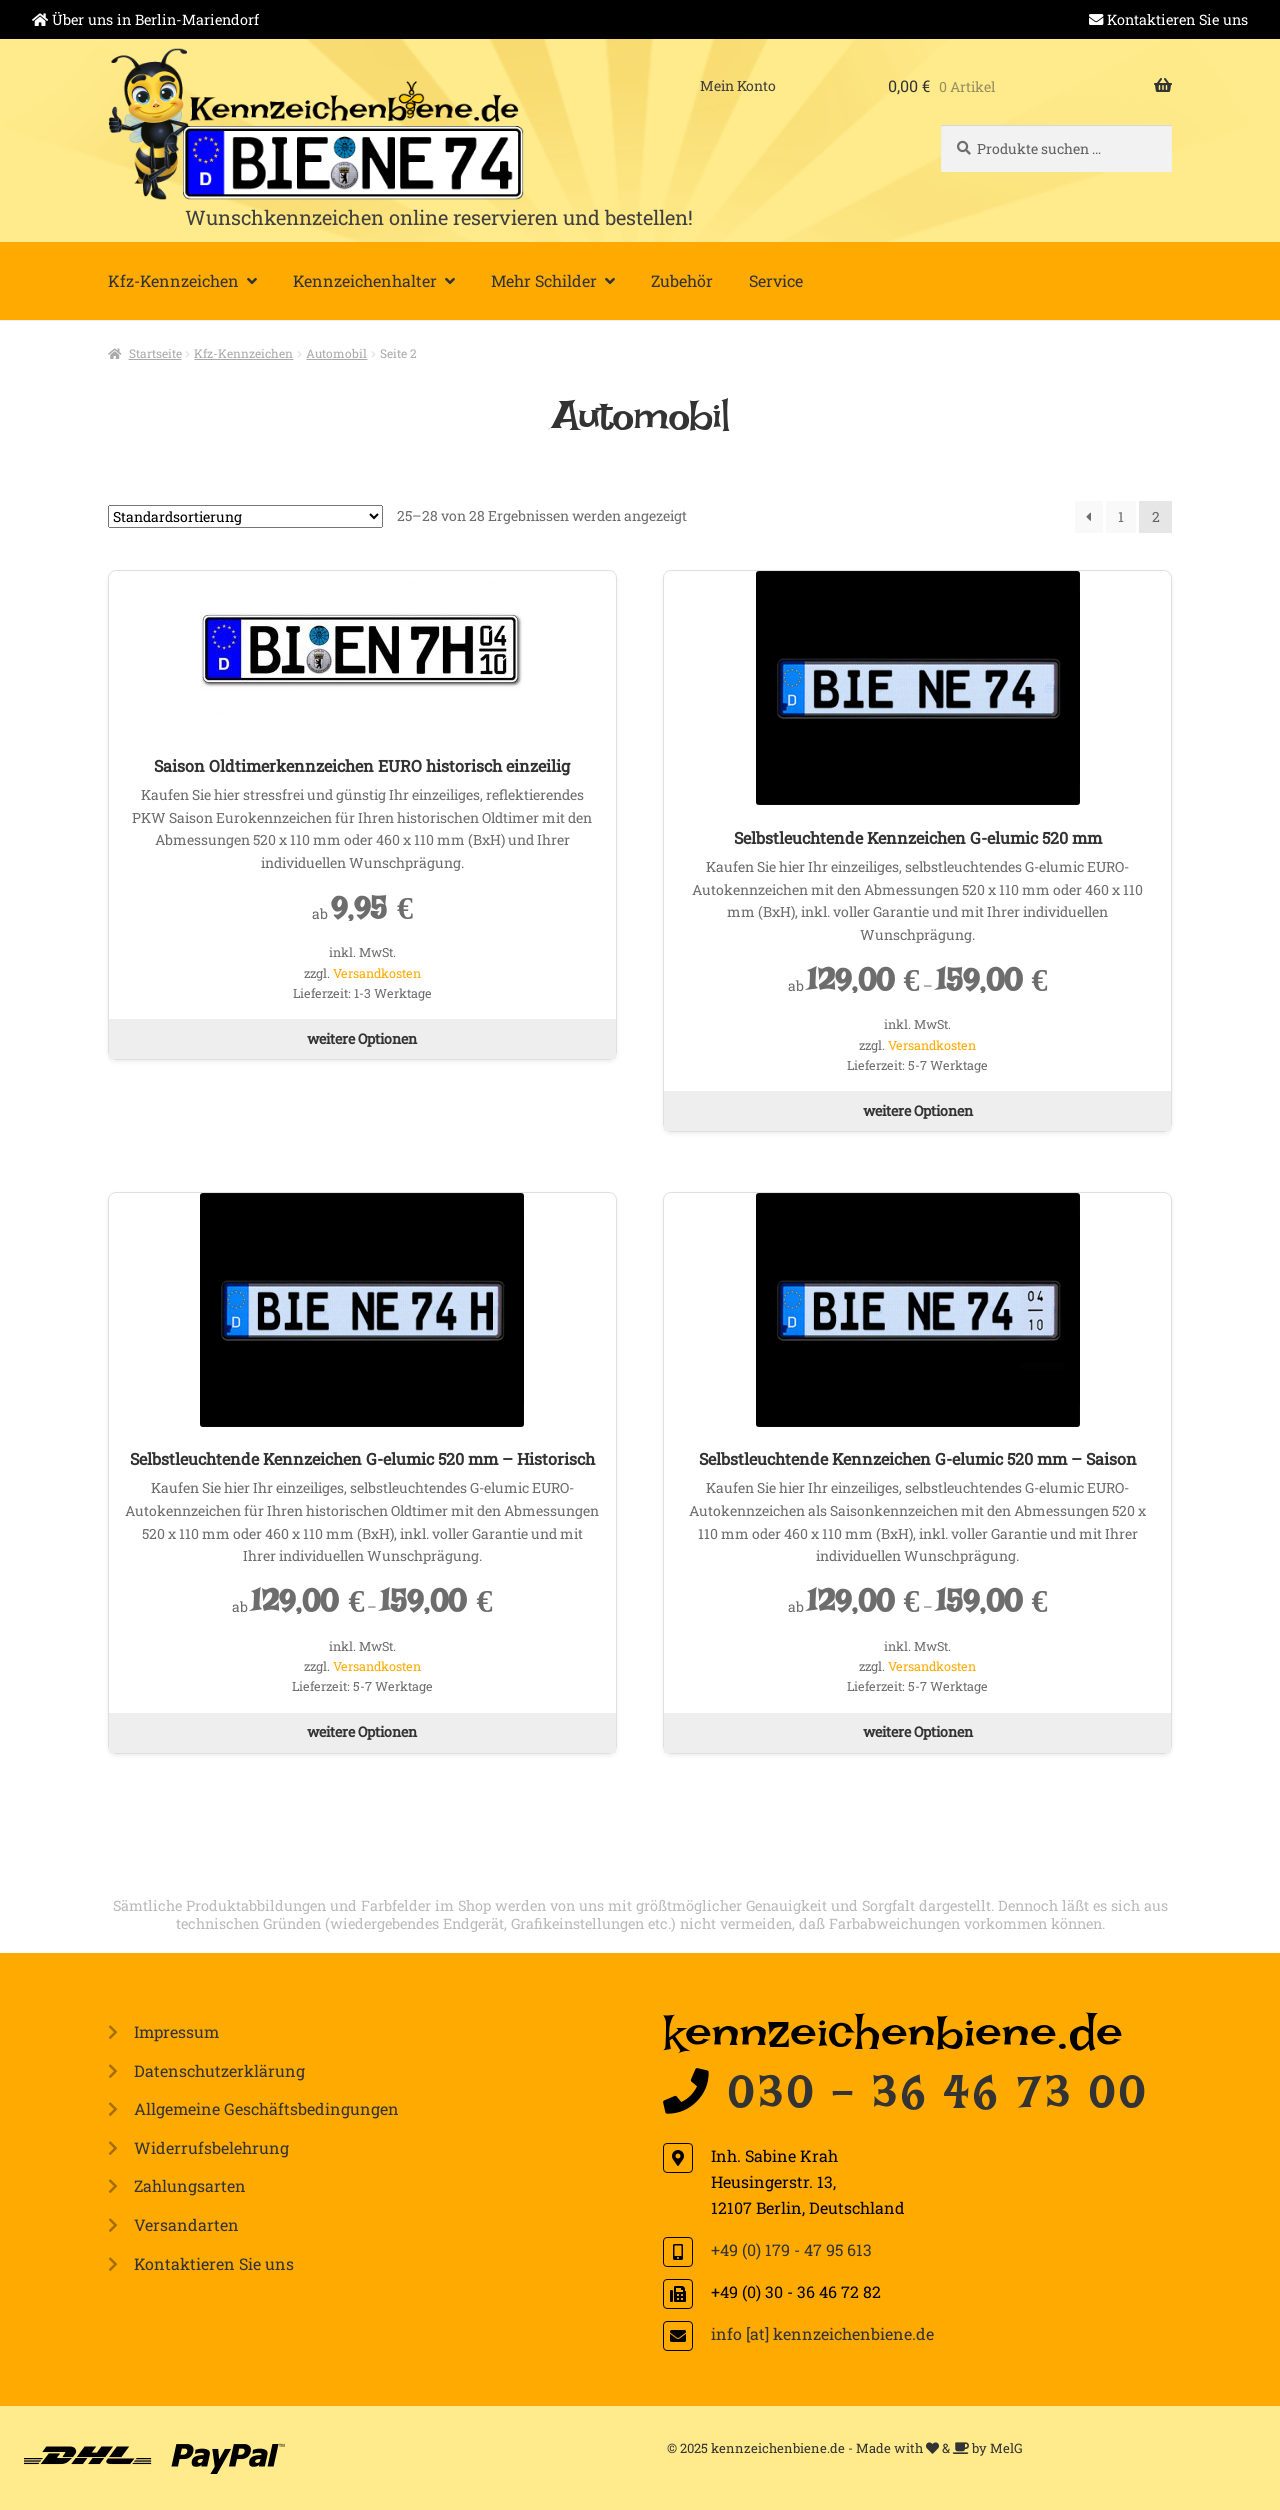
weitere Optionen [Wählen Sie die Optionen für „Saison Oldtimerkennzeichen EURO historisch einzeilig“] (362, 1038)
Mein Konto (738, 85)
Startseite (155, 353)
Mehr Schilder (544, 280)
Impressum (176, 2031)
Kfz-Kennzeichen (173, 280)
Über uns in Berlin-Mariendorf (155, 19)
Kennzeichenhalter (365, 280)
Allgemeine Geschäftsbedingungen (266, 2108)
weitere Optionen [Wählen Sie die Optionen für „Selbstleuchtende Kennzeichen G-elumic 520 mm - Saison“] (918, 1731)
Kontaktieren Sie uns (1177, 19)
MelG (1006, 2448)
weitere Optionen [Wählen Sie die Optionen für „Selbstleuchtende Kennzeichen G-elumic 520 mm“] (918, 1110)
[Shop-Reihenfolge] (245, 516)
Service (776, 280)
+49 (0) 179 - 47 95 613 (791, 2249)
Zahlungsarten (190, 2185)
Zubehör (682, 280)
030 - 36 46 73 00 (938, 2104)
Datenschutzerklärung (219, 2070)
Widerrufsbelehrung (211, 2147)
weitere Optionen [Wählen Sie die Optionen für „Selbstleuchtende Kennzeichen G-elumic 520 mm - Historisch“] (362, 1731)
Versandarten (186, 2224)
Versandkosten (377, 973)
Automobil (336, 353)
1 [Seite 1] (1121, 516)
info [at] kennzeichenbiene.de (822, 2333)
